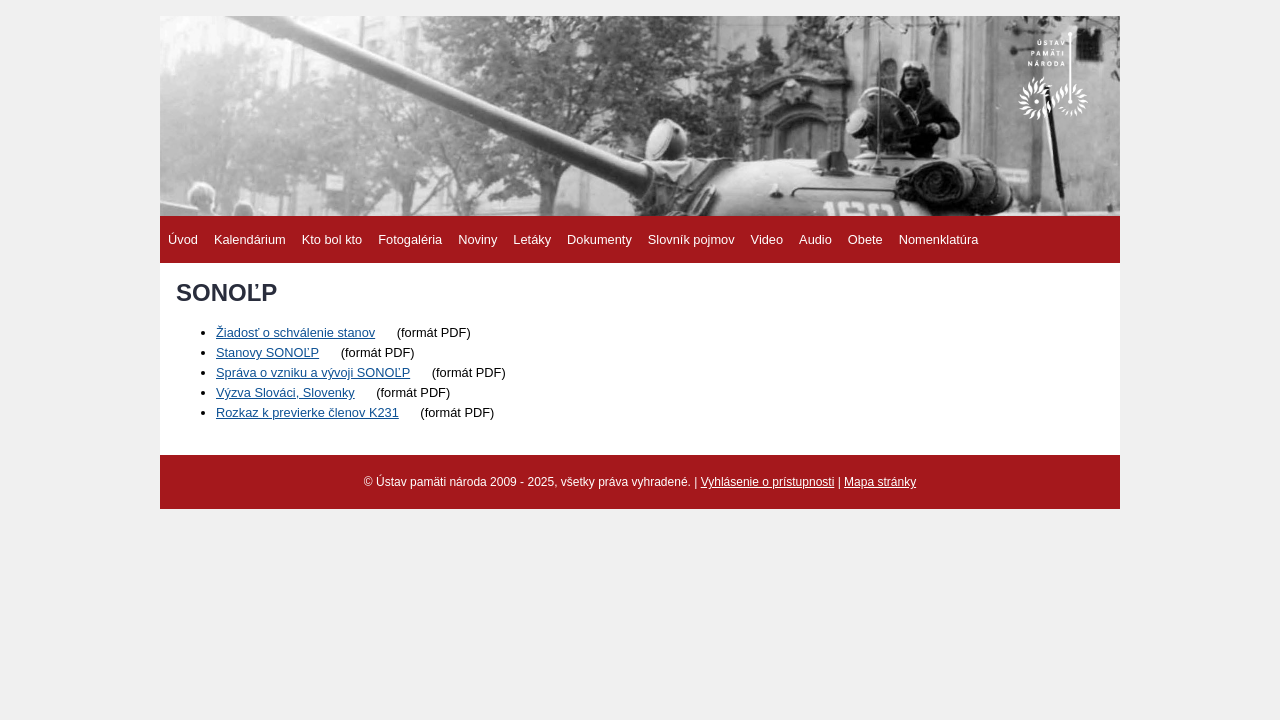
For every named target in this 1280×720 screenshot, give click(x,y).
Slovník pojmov (691, 239)
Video (767, 239)
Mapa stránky (880, 482)
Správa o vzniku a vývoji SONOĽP (313, 372)
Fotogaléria (410, 239)
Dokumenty (599, 239)
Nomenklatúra (939, 239)
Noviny (477, 239)
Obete (865, 239)
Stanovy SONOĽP (267, 352)
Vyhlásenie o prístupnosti (768, 482)
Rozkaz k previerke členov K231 (307, 412)
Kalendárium (250, 239)
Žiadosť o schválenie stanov (295, 332)
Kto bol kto (332, 239)
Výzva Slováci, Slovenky (285, 392)
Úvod (183, 239)
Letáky (532, 239)
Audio (815, 239)
